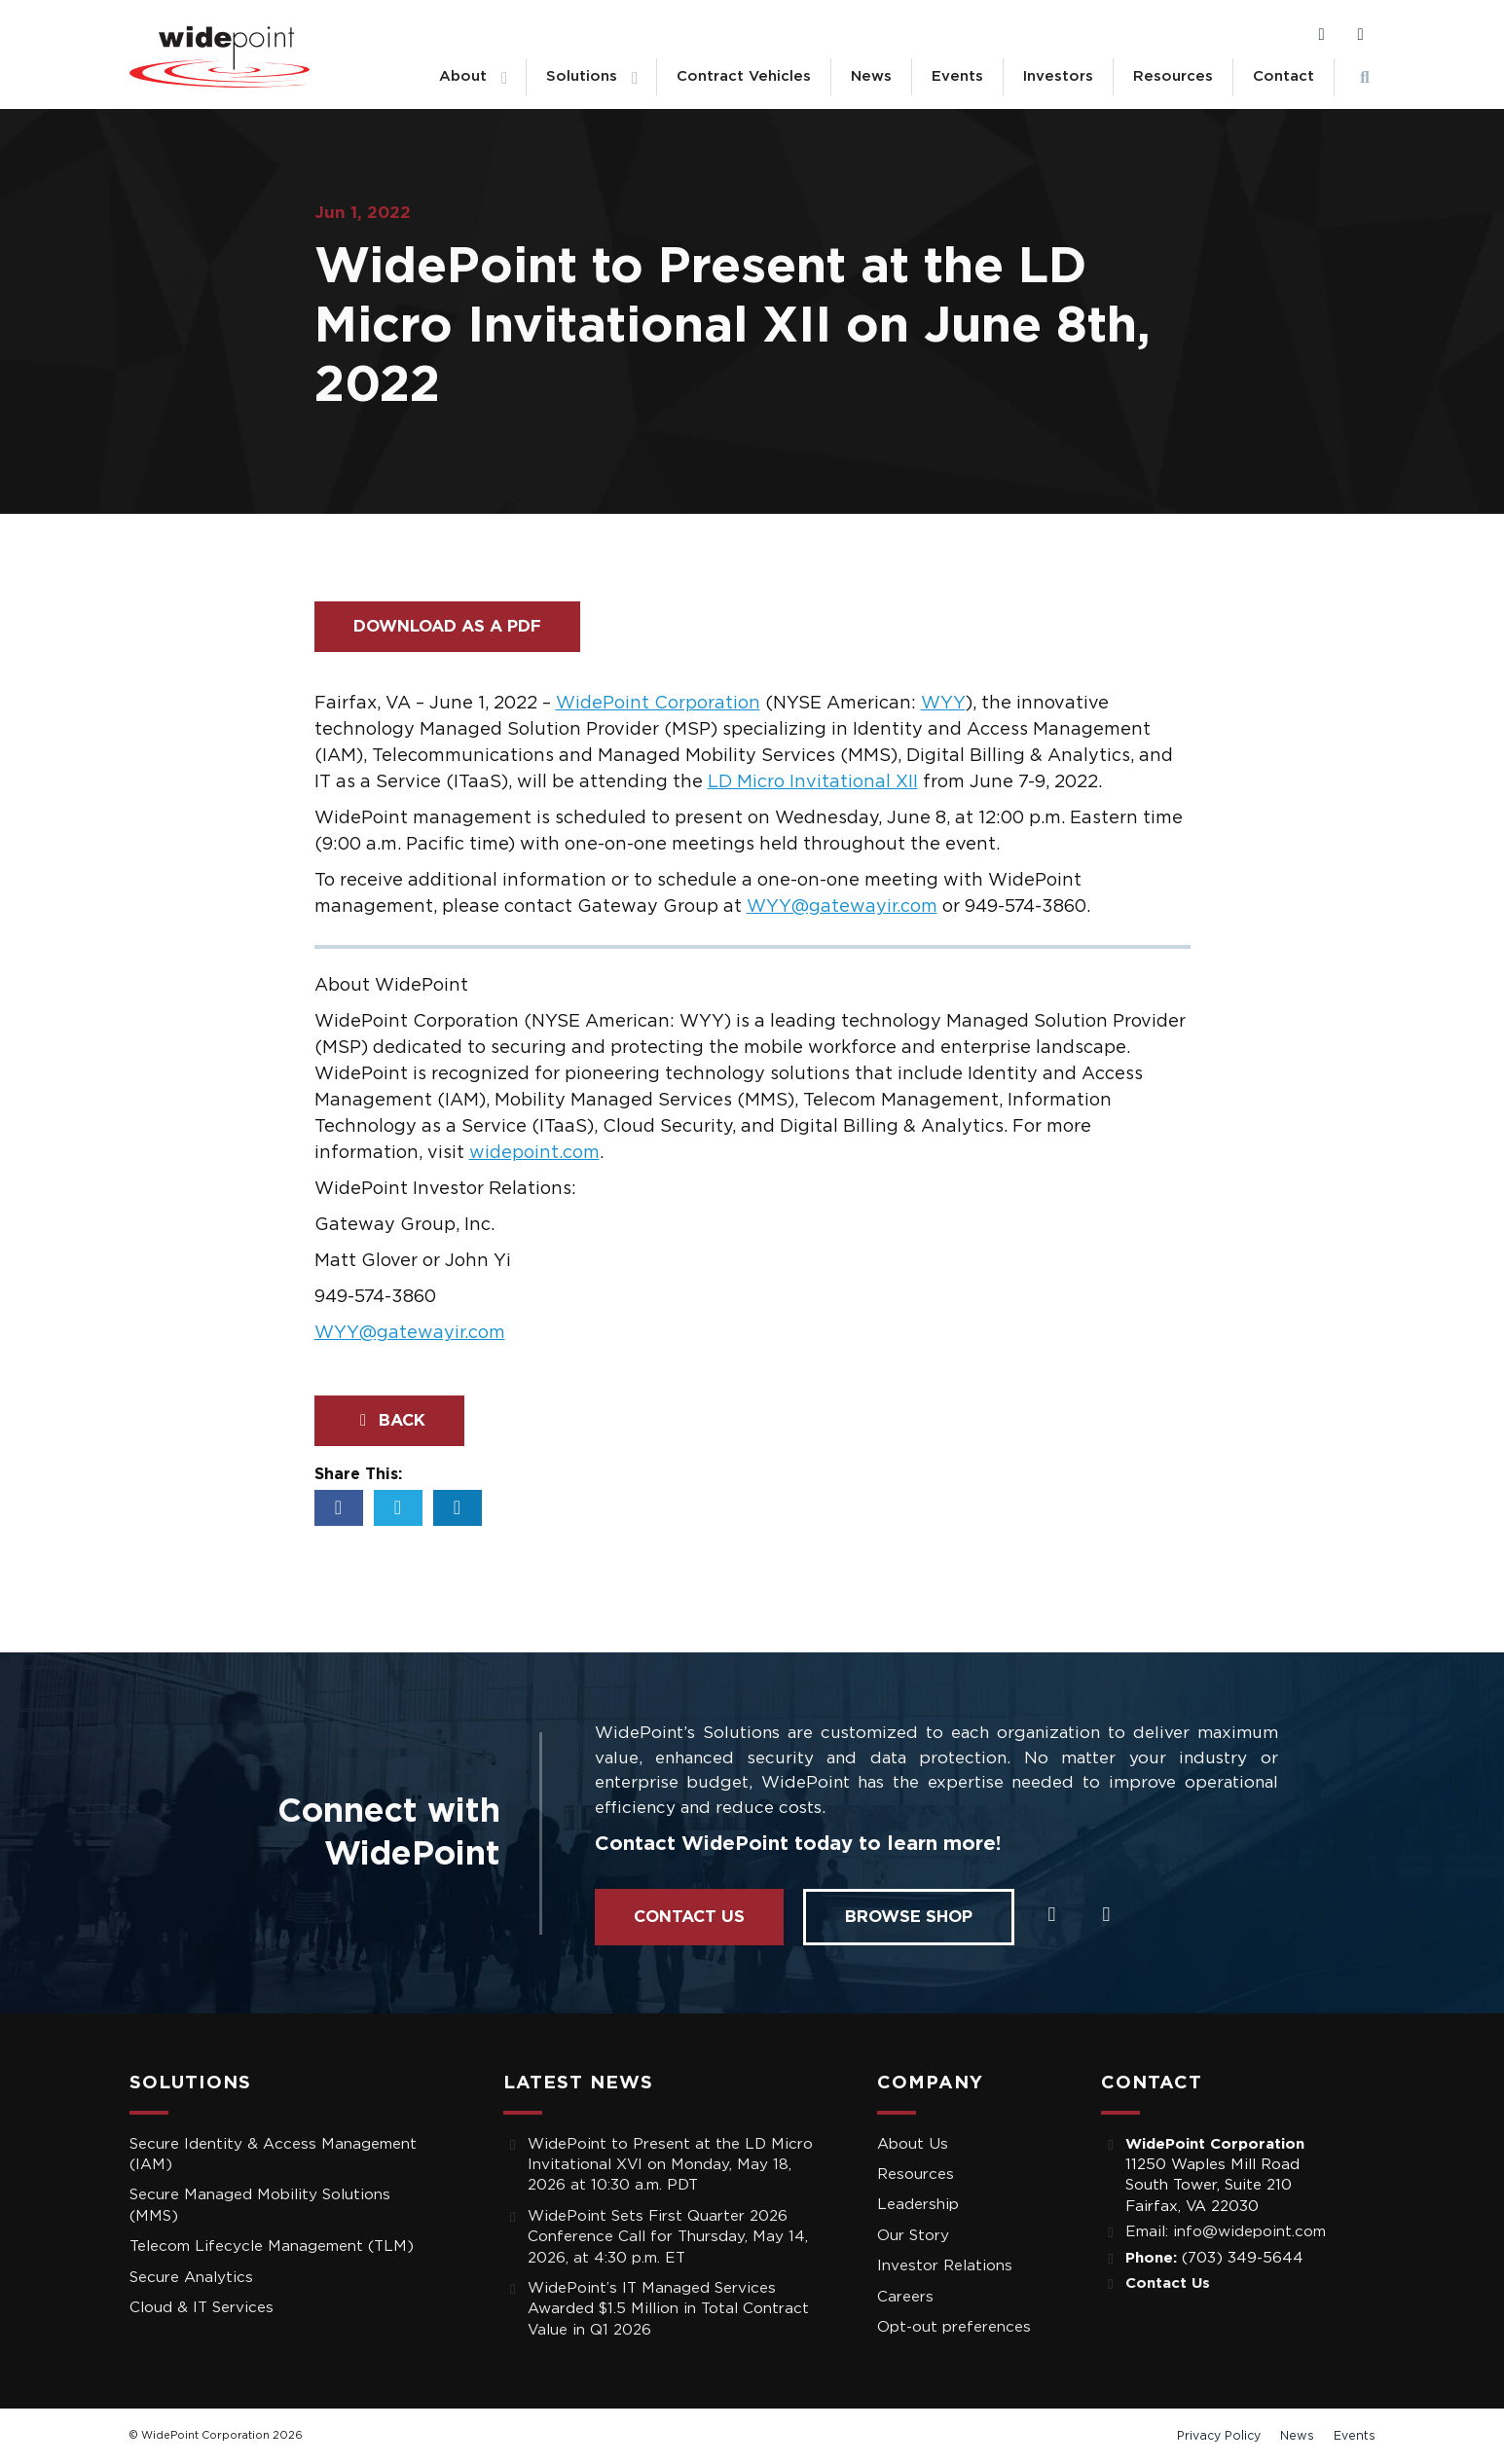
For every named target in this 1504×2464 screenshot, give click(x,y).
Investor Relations (944, 2266)
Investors (1058, 76)
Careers (905, 2297)
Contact (1283, 76)
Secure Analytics (191, 2277)
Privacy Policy (1219, 2436)
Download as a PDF (447, 626)
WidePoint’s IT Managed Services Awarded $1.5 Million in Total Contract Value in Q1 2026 (668, 2309)
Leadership (918, 2204)
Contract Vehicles (744, 76)
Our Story (913, 2235)
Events (957, 76)
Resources (1173, 76)
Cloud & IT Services (201, 2308)
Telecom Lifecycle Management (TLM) (271, 2246)
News (871, 76)
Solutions (581, 76)
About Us (912, 2144)
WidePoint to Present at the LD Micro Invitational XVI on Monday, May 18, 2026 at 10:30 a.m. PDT (670, 2165)
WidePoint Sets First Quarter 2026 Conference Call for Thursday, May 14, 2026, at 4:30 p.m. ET (668, 2237)
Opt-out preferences (954, 2327)
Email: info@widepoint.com (1225, 2232)
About (463, 76)
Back (389, 1420)
